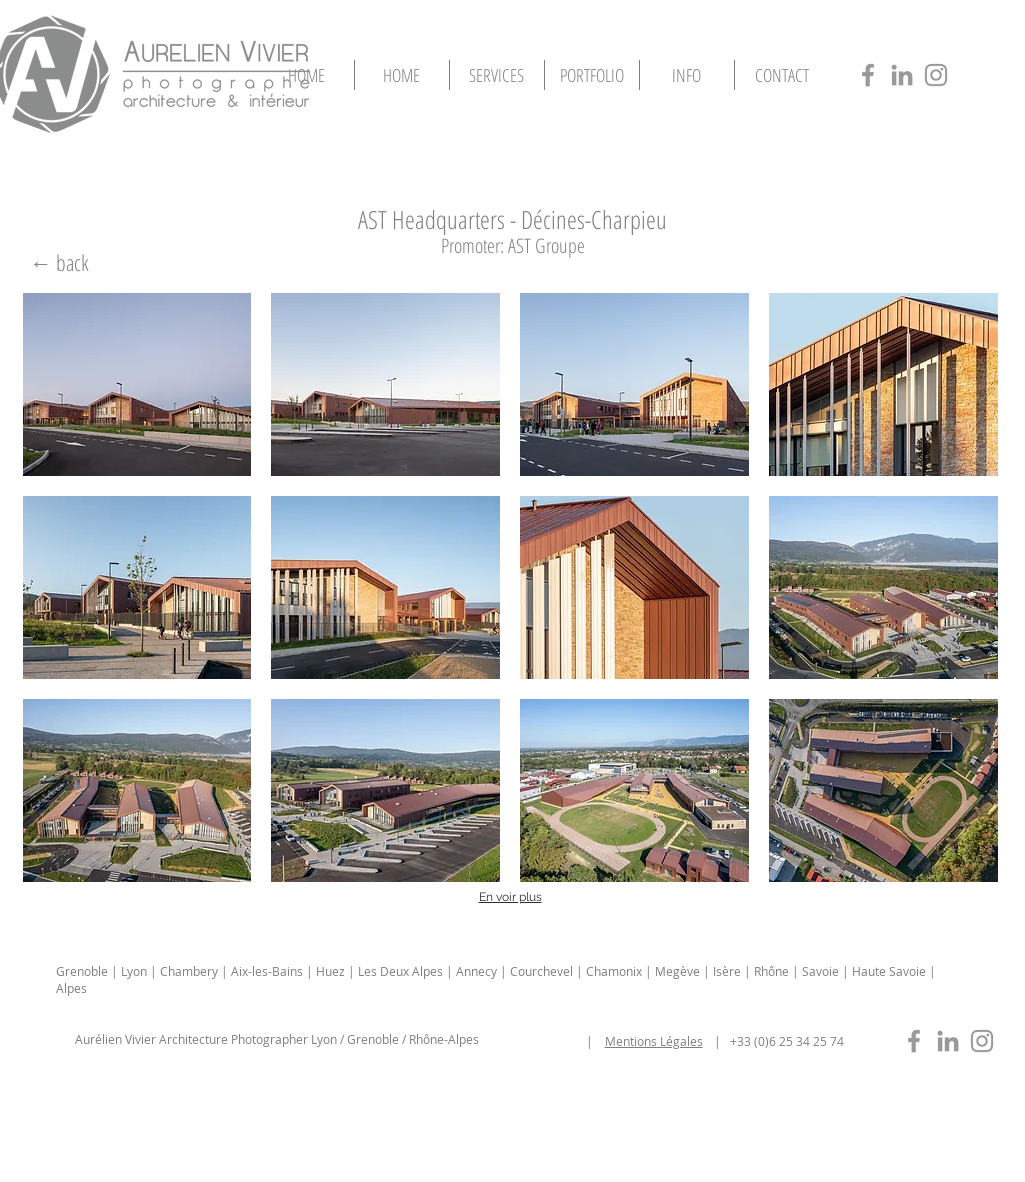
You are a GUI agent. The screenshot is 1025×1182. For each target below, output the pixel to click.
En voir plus (510, 897)
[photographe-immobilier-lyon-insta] (982, 1041)
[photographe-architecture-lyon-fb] (868, 75)
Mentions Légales (654, 1041)
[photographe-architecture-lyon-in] (902, 75)
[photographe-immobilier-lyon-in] (948, 1041)
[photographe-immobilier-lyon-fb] (914, 1041)
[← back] (60, 262)
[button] (592, 75)
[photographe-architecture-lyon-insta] (936, 75)
